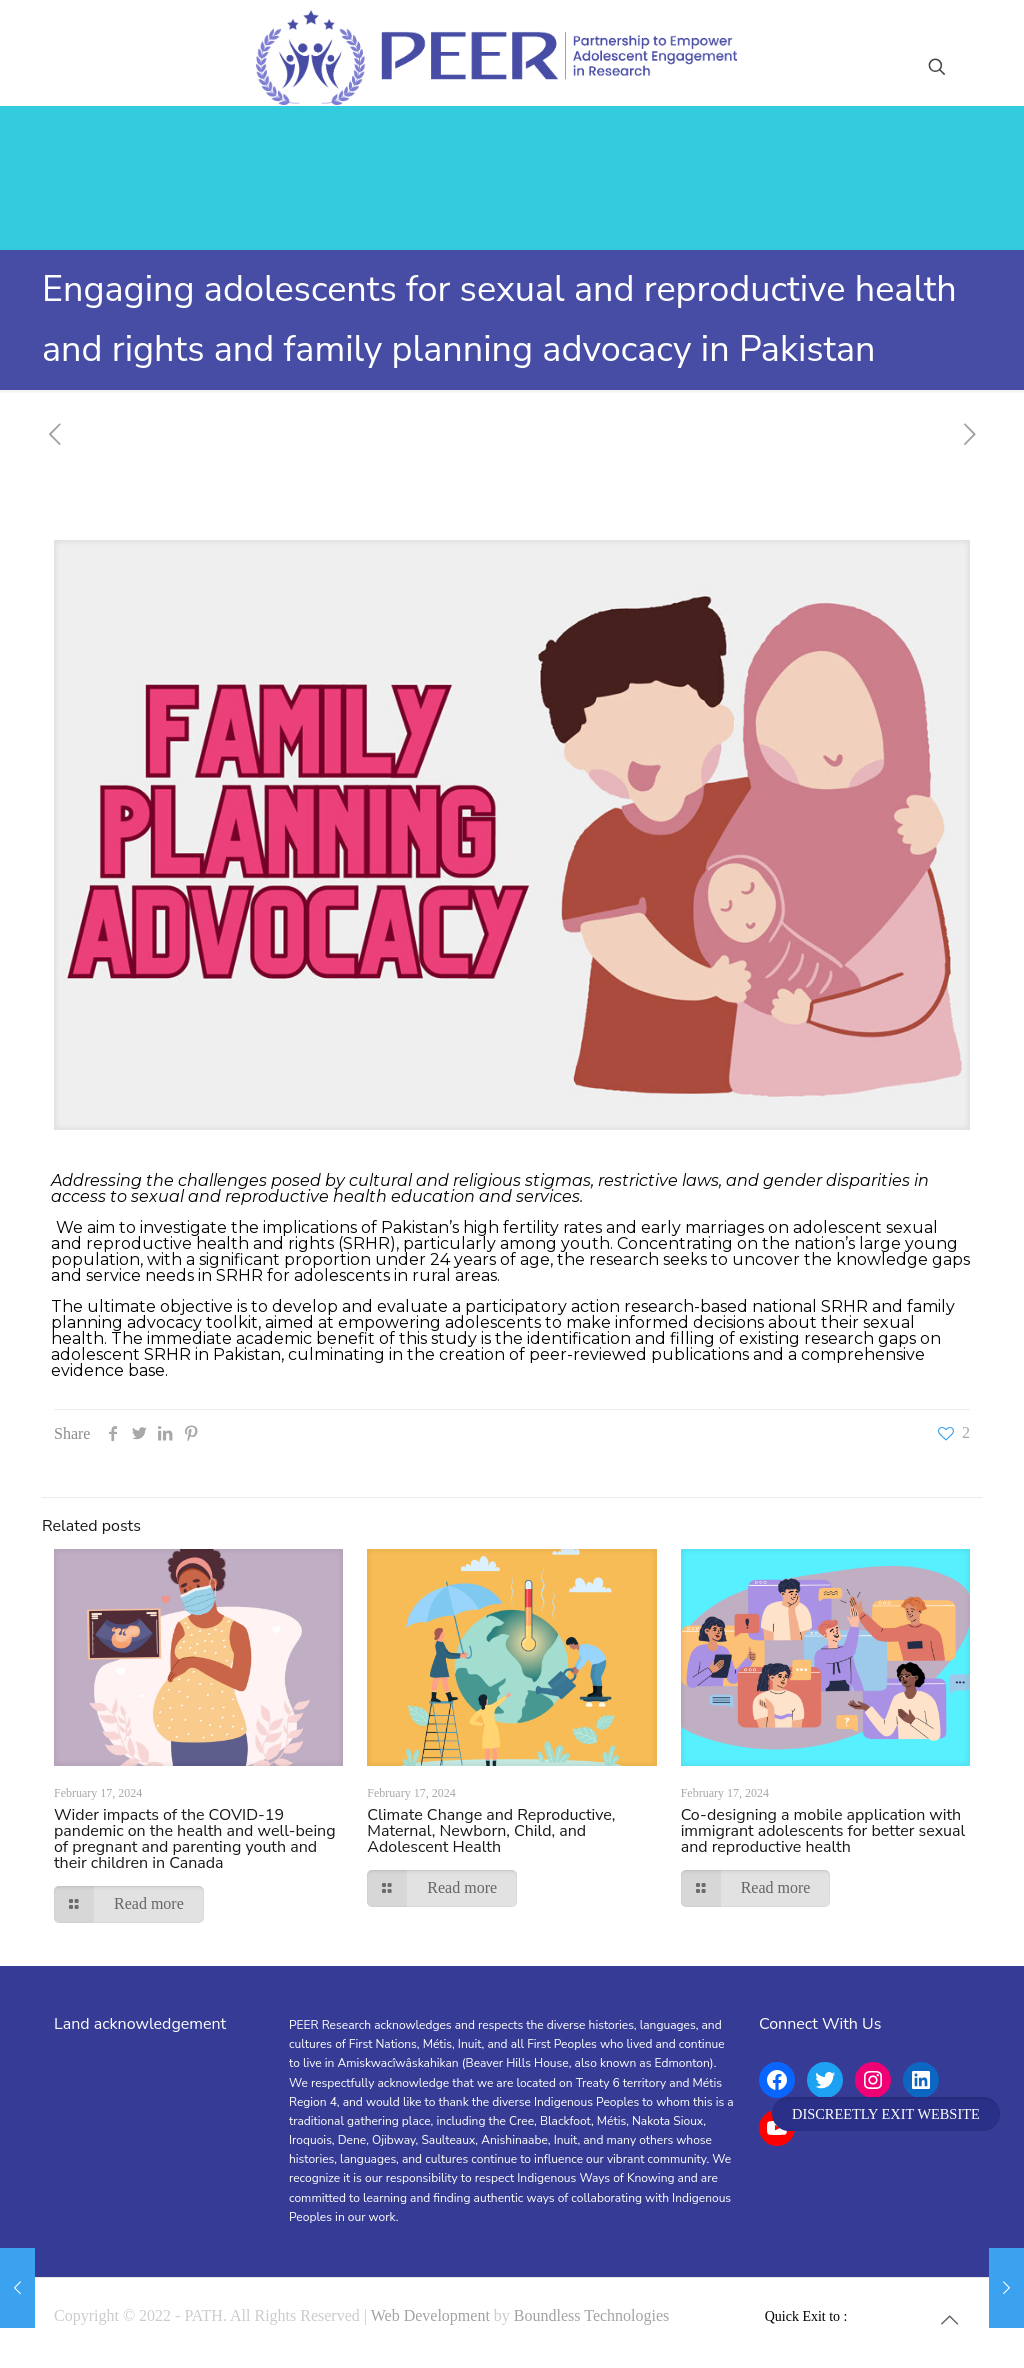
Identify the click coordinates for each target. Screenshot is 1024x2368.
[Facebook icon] (858, 2316)
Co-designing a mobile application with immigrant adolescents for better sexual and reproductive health (823, 1831)
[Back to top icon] (949, 2320)
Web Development (430, 2315)
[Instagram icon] (900, 2316)
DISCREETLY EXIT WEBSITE (886, 2114)
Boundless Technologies (591, 2315)
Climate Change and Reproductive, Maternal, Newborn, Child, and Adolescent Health (491, 1831)
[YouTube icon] (879, 2316)
